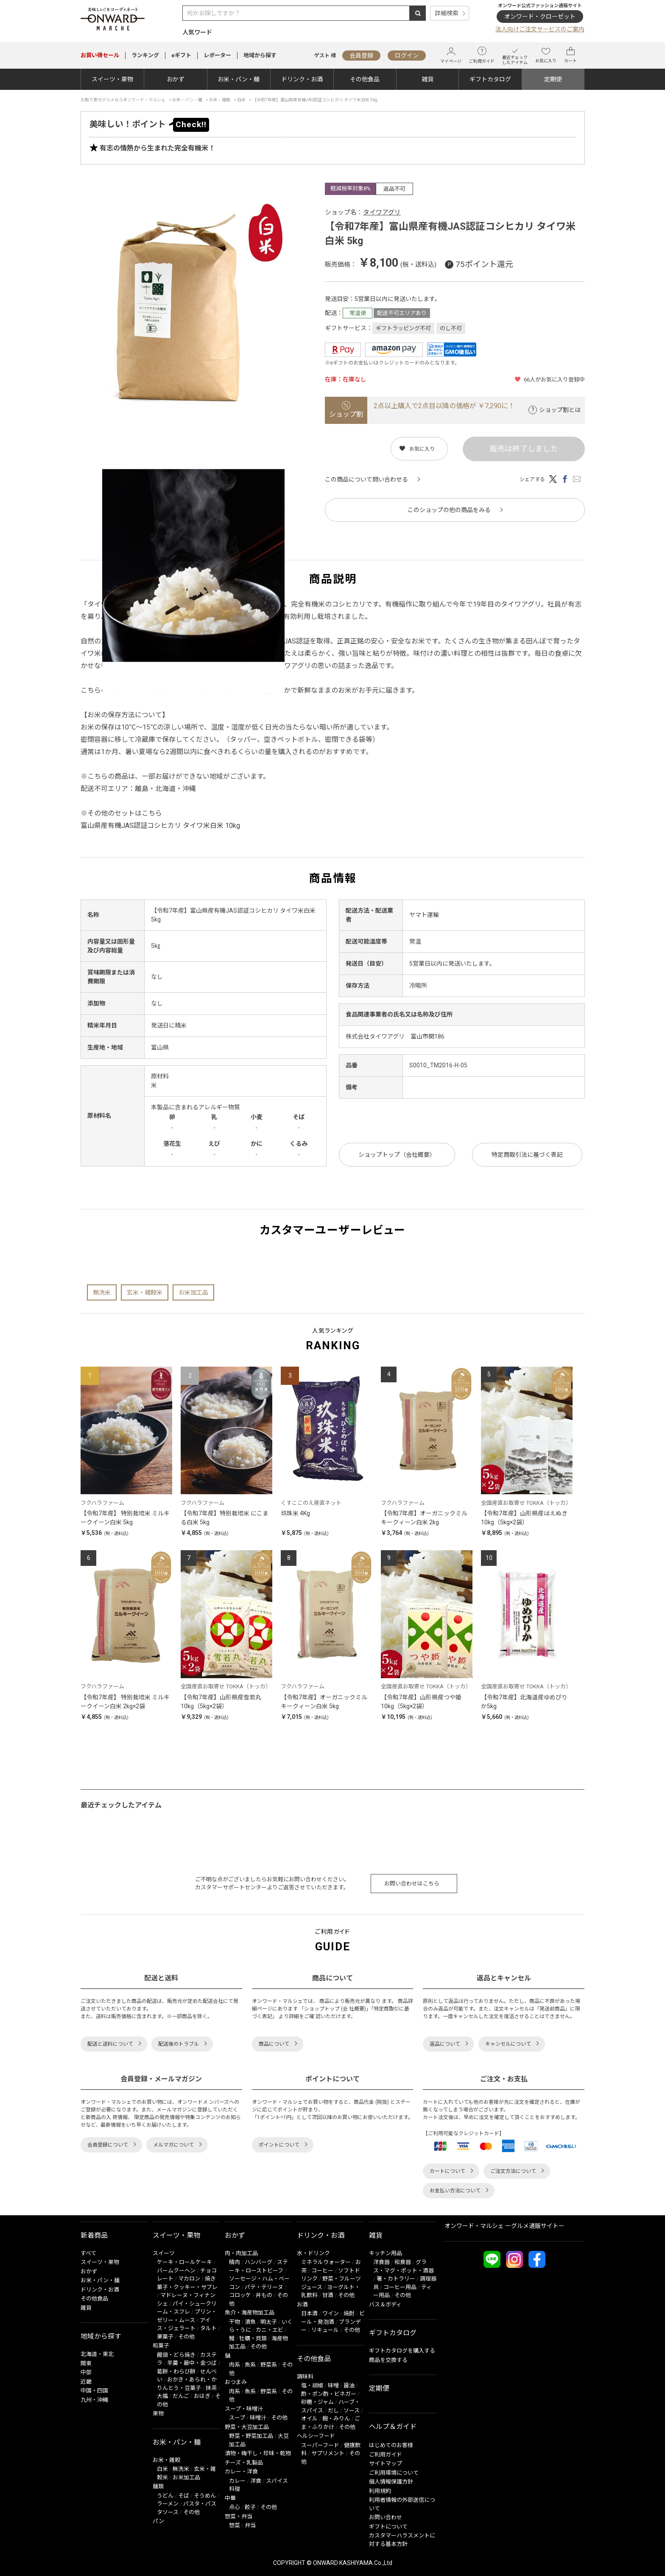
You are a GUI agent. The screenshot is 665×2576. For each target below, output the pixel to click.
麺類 (158, 2486)
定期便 (553, 79)
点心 (234, 2507)
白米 (162, 2469)
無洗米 (102, 1292)
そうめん (205, 2495)
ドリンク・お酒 (302, 79)
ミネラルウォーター (326, 2262)
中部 (86, 2372)
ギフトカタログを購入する (402, 2351)
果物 (158, 2413)
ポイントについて (279, 2145)
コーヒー (322, 2270)
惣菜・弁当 (238, 2516)
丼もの (264, 2295)
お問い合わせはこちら (411, 1883)
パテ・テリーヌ (264, 2287)
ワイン (330, 2313)
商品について (274, 2044)
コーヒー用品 (399, 2287)
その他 (186, 2337)
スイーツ (164, 2253)
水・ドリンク (313, 2253)
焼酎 (349, 2313)
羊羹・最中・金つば (192, 2363)
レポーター (217, 55)
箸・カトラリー (396, 2278)
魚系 (250, 2365)
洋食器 (381, 2262)
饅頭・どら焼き (176, 2355)
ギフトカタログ (490, 79)
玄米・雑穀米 (144, 1292)
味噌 (333, 2385)
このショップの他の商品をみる (449, 510)
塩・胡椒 (312, 2385)
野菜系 (268, 2365)
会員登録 (361, 55)
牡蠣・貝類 (253, 2338)
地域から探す (260, 55)
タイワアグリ (382, 212)
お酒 (302, 2304)
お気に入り (545, 55)
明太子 (268, 2322)
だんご (181, 2396)
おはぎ (202, 2396)
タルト (208, 2328)
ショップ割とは (560, 410)
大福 (162, 2396)
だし (333, 2410)
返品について (445, 2044)
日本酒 (309, 2313)
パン (158, 2521)
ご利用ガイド (482, 55)
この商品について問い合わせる (366, 479)
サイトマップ (385, 2463)
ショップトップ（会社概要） (397, 1154)
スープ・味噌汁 (244, 2409)
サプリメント (327, 2453)
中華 (230, 2498)
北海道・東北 (97, 2354)
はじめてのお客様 (391, 2445)
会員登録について (107, 2145)
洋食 (255, 2481)
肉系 (234, 2365)
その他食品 (365, 79)
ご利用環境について (394, 2473)
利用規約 (380, 2491)
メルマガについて (173, 2145)
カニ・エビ (269, 2330)
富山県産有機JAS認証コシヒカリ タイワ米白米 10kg (160, 826)
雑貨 (427, 79)
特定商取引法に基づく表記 (527, 1154)
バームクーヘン (176, 2270)
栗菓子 (165, 2337)
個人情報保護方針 (391, 2482)
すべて (88, 2253)
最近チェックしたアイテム (515, 55)
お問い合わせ (385, 2517)
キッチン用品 (385, 2253)
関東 (86, 2363)
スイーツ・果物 (112, 79)
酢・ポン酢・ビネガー (328, 2394)
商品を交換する (388, 2360)
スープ (237, 2417)
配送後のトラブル (178, 2044)
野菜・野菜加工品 (251, 2436)
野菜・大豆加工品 (247, 2427)
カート (570, 55)
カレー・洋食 (241, 2471)
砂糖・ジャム (317, 2402)
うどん (165, 2495)
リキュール (325, 2330)
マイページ (450, 55)
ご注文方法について (513, 2171)
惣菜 (234, 2525)
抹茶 (211, 2388)
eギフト (181, 55)
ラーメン (168, 2504)
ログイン (407, 55)
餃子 (250, 2507)
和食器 (402, 2262)
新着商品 (94, 2235)
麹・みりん (336, 2418)
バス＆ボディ (385, 2304)
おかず (175, 79)
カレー (237, 2481)
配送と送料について (110, 2044)
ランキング (145, 55)
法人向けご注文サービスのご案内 (539, 29)
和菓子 (161, 2345)
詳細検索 (446, 13)
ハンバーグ (258, 2262)
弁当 (250, 2525)
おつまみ (236, 2382)
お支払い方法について (455, 2191)
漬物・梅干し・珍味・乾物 (258, 2453)
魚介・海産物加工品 (249, 2312)
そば (183, 2495)
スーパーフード (320, 2445)
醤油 (349, 2385)
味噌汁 (258, 2417)
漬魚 (250, 2322)
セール (100, 55)
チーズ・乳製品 (244, 2462)
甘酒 (327, 2295)
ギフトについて (388, 2526)
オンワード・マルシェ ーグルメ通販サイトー (504, 2225)
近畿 (86, 2381)
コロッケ (240, 2295)
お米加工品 (193, 1292)
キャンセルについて (508, 2044)
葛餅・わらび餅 (176, 2371)
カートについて (447, 2171)
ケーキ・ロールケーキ (184, 2262)
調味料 (305, 2376)
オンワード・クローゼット (540, 16)
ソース (352, 2410)
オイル (309, 2418)
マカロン (189, 2278)
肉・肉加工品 (241, 2253)
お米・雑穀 (166, 2460)
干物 (234, 2322)
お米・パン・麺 (239, 79)
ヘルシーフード (316, 2436)
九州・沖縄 (94, 2400)
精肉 (234, 2262)
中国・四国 (94, 2390)
